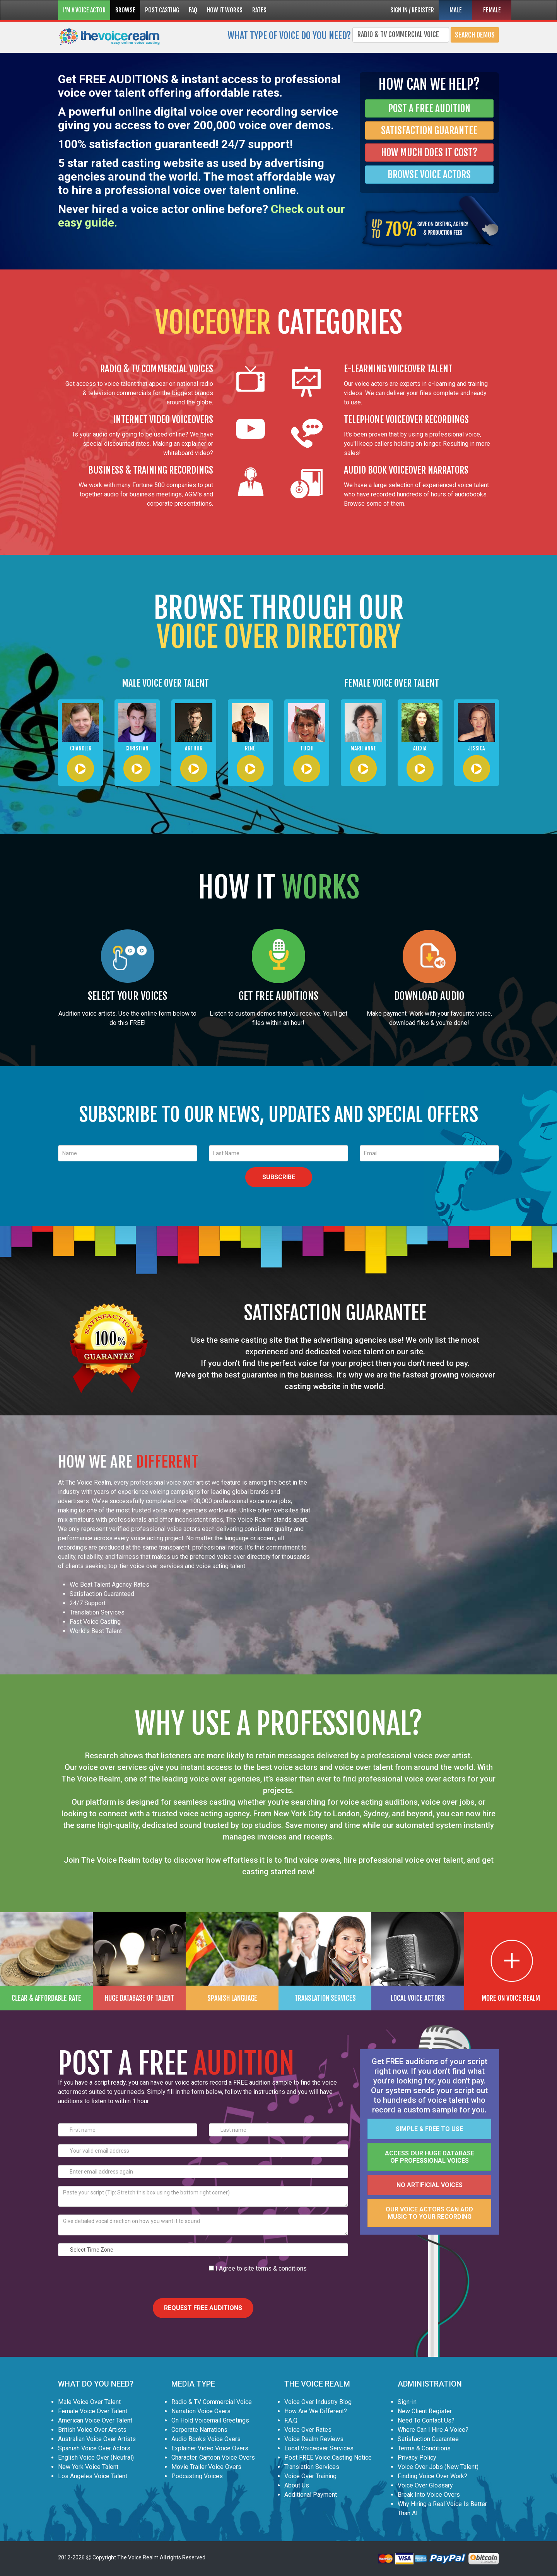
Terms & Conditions (424, 2448)
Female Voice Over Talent (92, 2411)
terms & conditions (281, 2268)
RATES (259, 10)
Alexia (420, 748)
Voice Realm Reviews (313, 2439)
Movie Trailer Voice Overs (206, 2466)
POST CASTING (162, 10)
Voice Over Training (310, 2476)
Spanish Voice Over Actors (94, 2448)
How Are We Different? (315, 2411)
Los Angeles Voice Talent (92, 2476)
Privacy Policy (417, 2457)
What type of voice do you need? (289, 35)
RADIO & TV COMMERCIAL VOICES (156, 369)
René (250, 748)
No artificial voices (429, 2185)
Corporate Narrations (199, 2429)
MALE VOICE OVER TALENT (165, 683)
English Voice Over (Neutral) (96, 2457)
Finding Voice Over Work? (432, 2476)
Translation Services (311, 2466)
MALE (455, 10)
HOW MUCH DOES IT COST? (429, 153)
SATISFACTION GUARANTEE (429, 130)
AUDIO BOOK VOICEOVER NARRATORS (406, 470)
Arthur (193, 748)
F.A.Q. (291, 2420)
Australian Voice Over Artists (97, 2439)
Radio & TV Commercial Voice (211, 2402)
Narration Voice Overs (201, 2411)
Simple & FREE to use (429, 2129)
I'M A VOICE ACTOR (84, 10)
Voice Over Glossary (425, 2485)
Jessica (476, 748)
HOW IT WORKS (225, 10)
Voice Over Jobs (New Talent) (438, 2466)
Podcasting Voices (197, 2476)
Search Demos (475, 35)
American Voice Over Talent (95, 2420)
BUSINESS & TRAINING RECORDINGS (150, 470)
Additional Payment (310, 2494)
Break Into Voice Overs (429, 2494)
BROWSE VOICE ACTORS (429, 175)
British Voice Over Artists (92, 2429)
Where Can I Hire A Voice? (433, 2429)
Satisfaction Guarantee (428, 2439)
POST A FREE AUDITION (429, 108)
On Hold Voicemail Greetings (210, 2420)
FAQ (193, 10)
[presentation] (117, 2279)
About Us (296, 2485)
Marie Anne (363, 748)
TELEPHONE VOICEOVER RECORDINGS (406, 419)
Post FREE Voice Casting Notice (328, 2457)
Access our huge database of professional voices (429, 2157)
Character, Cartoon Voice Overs (213, 2457)
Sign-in (407, 2402)
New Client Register (425, 2411)
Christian (137, 748)
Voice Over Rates (307, 2429)
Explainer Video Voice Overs (209, 2448)
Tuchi (307, 748)
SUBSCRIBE (278, 1177)
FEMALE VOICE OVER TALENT (391, 683)
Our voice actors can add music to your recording (429, 2213)
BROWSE (125, 10)
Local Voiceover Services (319, 2448)
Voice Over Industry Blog (318, 2402)
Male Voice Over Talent (89, 2402)
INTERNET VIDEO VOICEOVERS (163, 419)
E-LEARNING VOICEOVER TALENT (398, 369)
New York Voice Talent (88, 2466)
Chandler (80, 748)
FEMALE (492, 10)
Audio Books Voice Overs (206, 2439)
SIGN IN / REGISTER (412, 10)
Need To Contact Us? (426, 2420)
